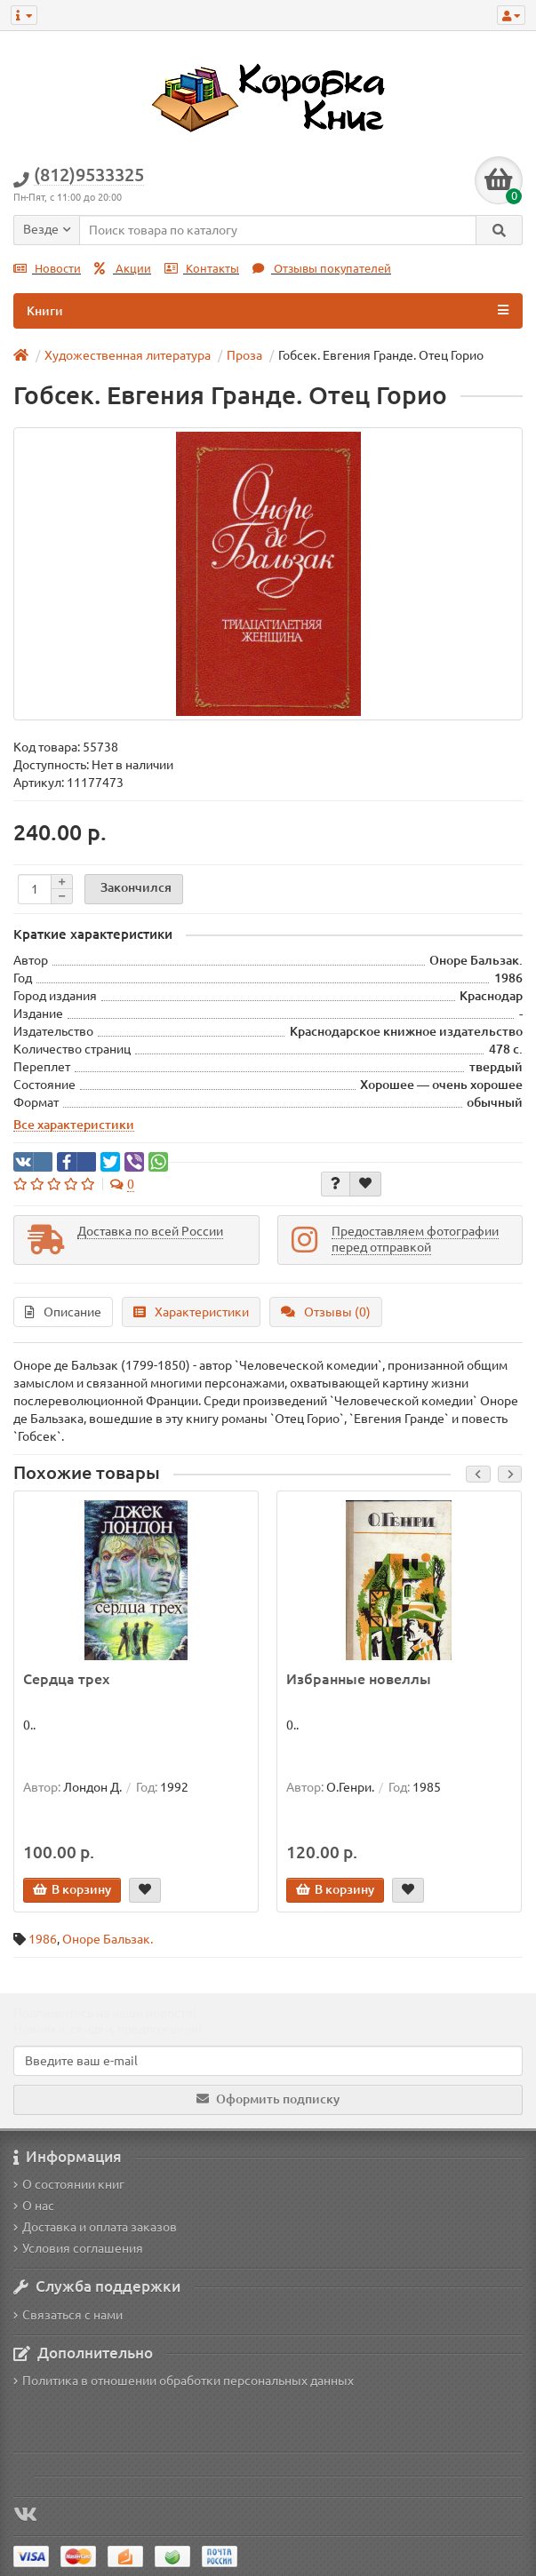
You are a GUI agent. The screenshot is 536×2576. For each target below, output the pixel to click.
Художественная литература (127, 355)
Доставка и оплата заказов (95, 2227)
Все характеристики (73, 1124)
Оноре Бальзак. (107, 1939)
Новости (47, 268)
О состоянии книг (68, 2184)
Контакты (201, 268)
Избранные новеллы (358, 1679)
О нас (33, 2205)
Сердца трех (66, 1679)
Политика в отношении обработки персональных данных (183, 2380)
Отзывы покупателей (321, 268)
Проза (244, 355)
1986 (42, 1939)
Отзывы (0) (326, 1312)
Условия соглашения (78, 2248)
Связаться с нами (68, 2315)
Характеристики (191, 1312)
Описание (63, 1312)
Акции (122, 268)
